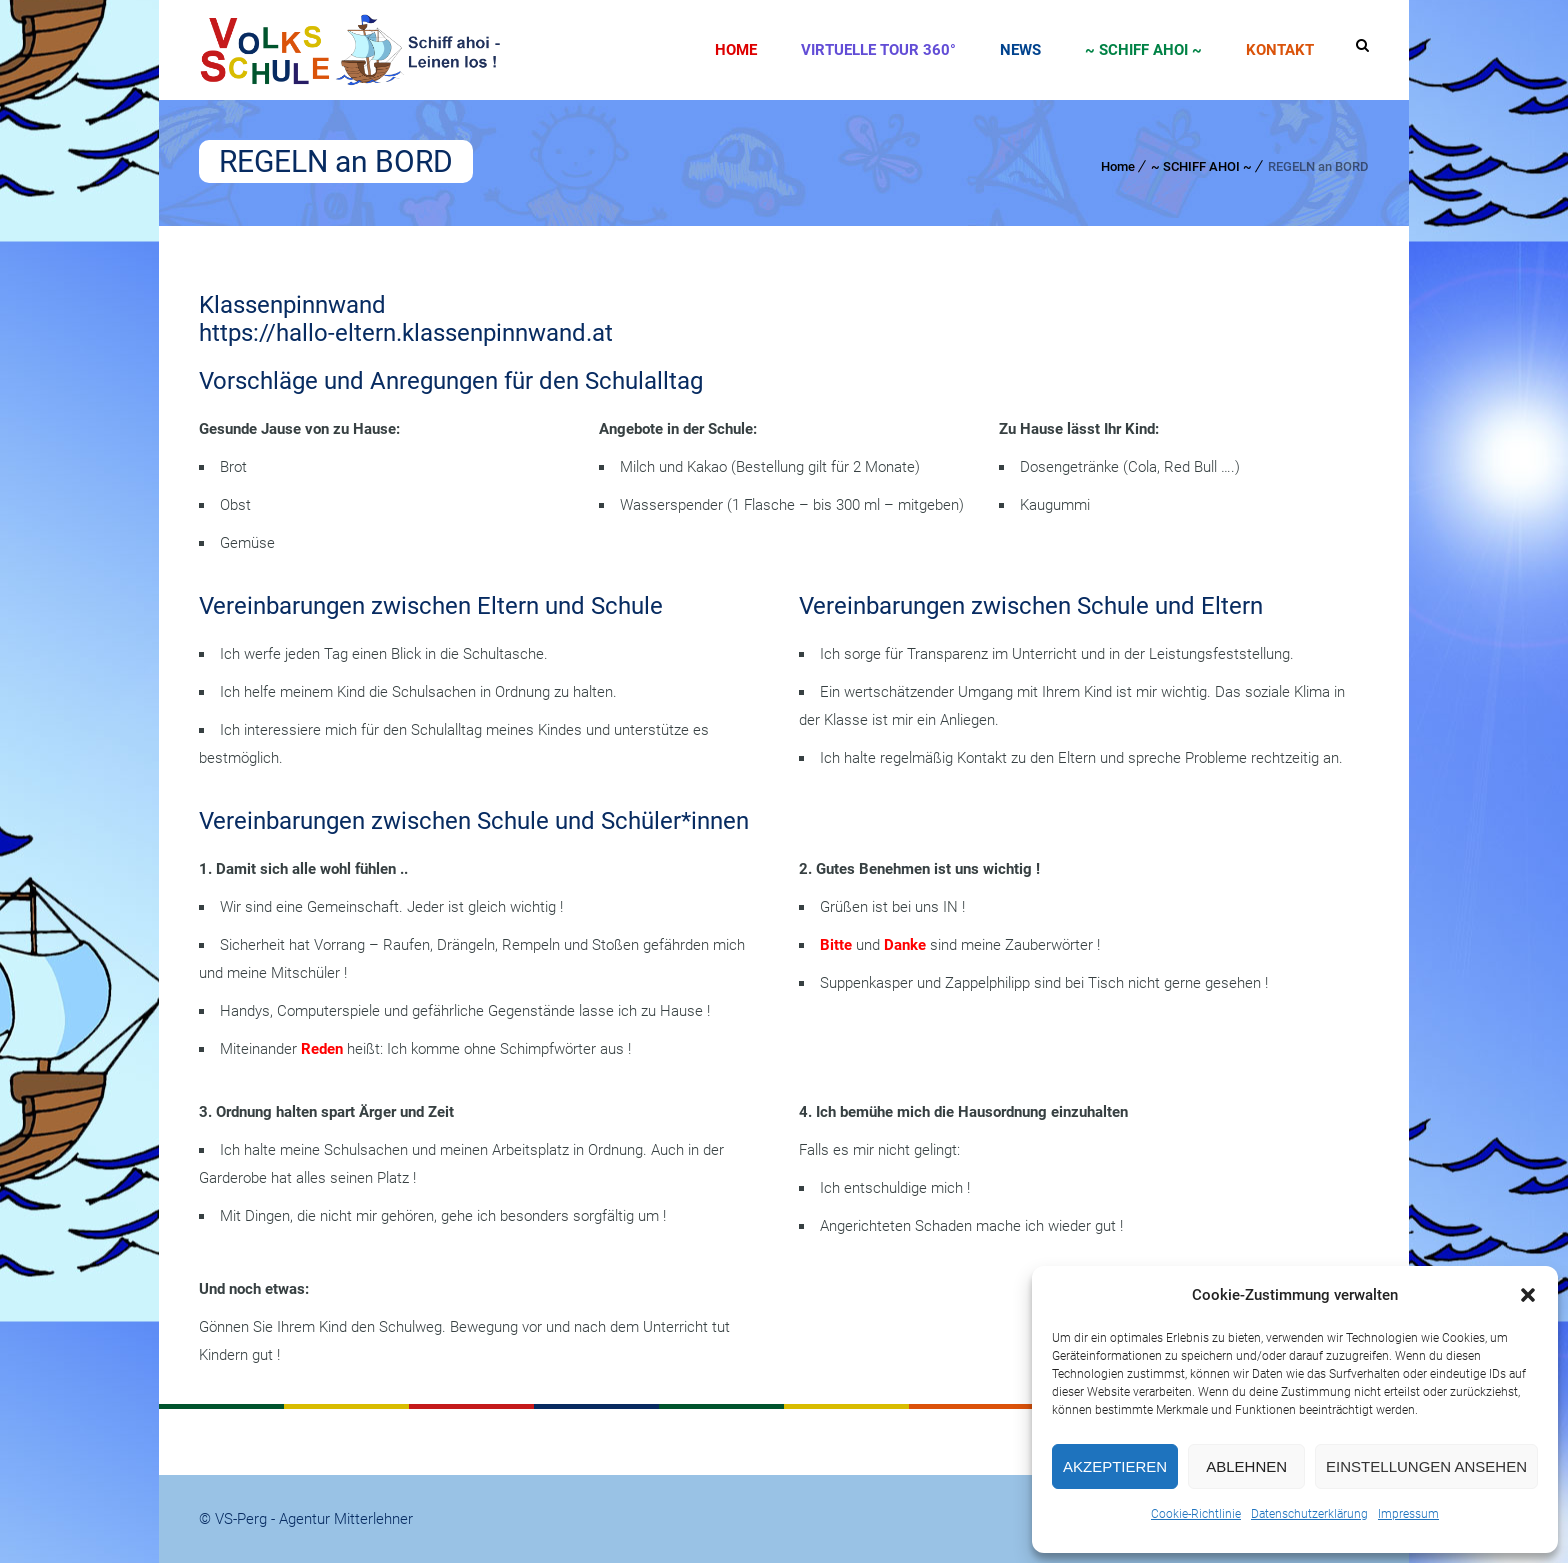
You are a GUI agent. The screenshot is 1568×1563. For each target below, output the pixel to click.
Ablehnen (1246, 1466)
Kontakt (1280, 50)
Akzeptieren (1115, 1466)
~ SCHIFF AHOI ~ (1143, 50)
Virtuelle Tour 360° (878, 50)
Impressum (1408, 1514)
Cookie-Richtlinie (1196, 1514)
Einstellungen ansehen (1426, 1466)
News (1020, 50)
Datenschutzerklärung (1309, 1514)
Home (736, 50)
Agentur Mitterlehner (346, 1519)
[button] (1528, 1295)
